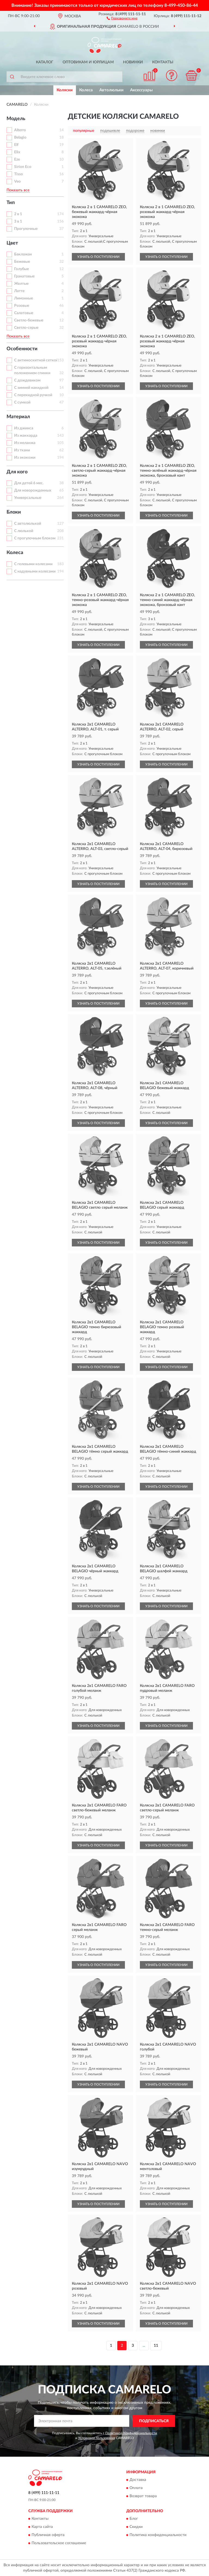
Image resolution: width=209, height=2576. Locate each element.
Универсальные (27, 498)
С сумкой (22, 402)
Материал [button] (18, 416)
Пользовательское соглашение (59, 2543)
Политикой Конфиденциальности (131, 2433)
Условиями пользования (96, 2438)
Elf (16, 145)
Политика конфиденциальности (158, 2535)
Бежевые (22, 262)
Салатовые (23, 313)
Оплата (136, 2488)
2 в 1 (18, 214)
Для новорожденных (32, 490)
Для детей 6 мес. (29, 483)
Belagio (20, 137)
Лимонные (23, 298)
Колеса (86, 90)
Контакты (162, 62)
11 (156, 2345)
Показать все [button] (18, 190)
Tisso (18, 174)
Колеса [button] (15, 552)
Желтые (21, 284)
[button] (122, 18)
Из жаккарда (25, 435)
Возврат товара (143, 2496)
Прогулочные (26, 229)
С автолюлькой (27, 524)
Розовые (21, 306)
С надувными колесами (35, 571)
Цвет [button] (12, 243)
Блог (134, 2519)
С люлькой (23, 531)
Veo (17, 181)
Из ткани (22, 450)
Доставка (138, 2480)
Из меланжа (24, 443)
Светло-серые (26, 328)
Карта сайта (42, 2527)
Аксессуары (141, 90)
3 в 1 (18, 221)
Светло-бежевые (28, 320)
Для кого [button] (17, 472)
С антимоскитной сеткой (36, 360)
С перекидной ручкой (33, 395)
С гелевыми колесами (33, 564)
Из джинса (23, 428)
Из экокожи (24, 457)
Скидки (136, 2527)
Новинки (133, 62)
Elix (17, 152)
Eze (17, 159)
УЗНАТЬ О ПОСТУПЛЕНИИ (98, 256)
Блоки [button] (14, 512)
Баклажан (23, 254)
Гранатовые (24, 276)
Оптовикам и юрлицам (88, 62)
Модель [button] (16, 118)
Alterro (20, 130)
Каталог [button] (44, 62)
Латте (19, 291)
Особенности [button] (22, 348)
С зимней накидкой (31, 388)
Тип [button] (11, 202)
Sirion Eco (22, 167)
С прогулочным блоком (35, 538)
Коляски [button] (65, 90)
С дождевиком (27, 380)
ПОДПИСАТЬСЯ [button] (154, 2421)
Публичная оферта (48, 2535)
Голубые (21, 269)
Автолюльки (111, 90)
